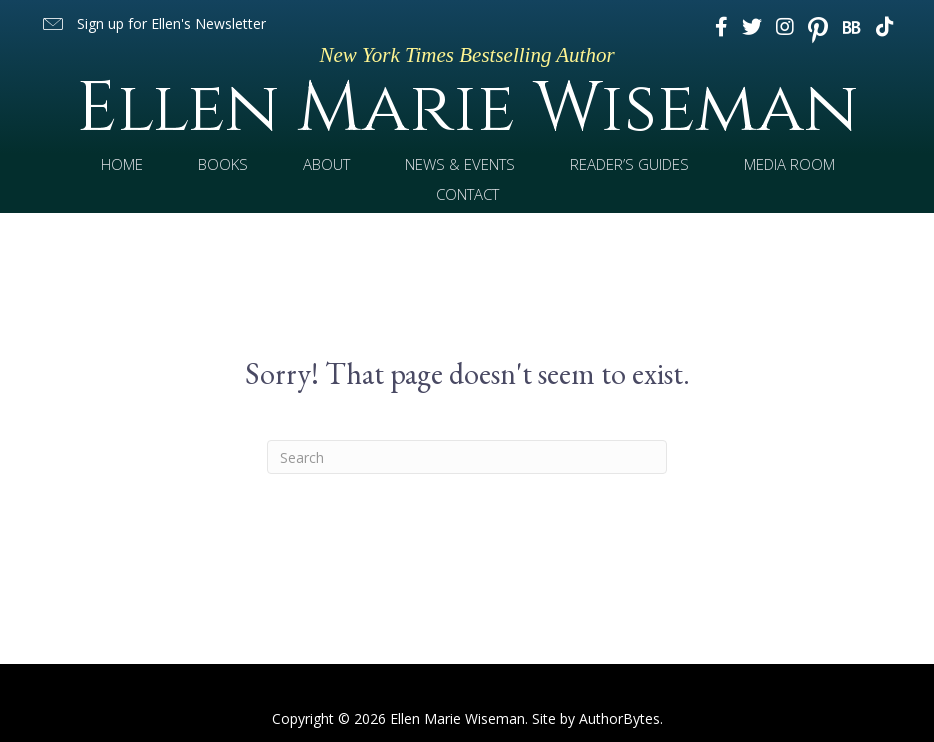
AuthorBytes (619, 718)
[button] (153, 24)
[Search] (467, 457)
